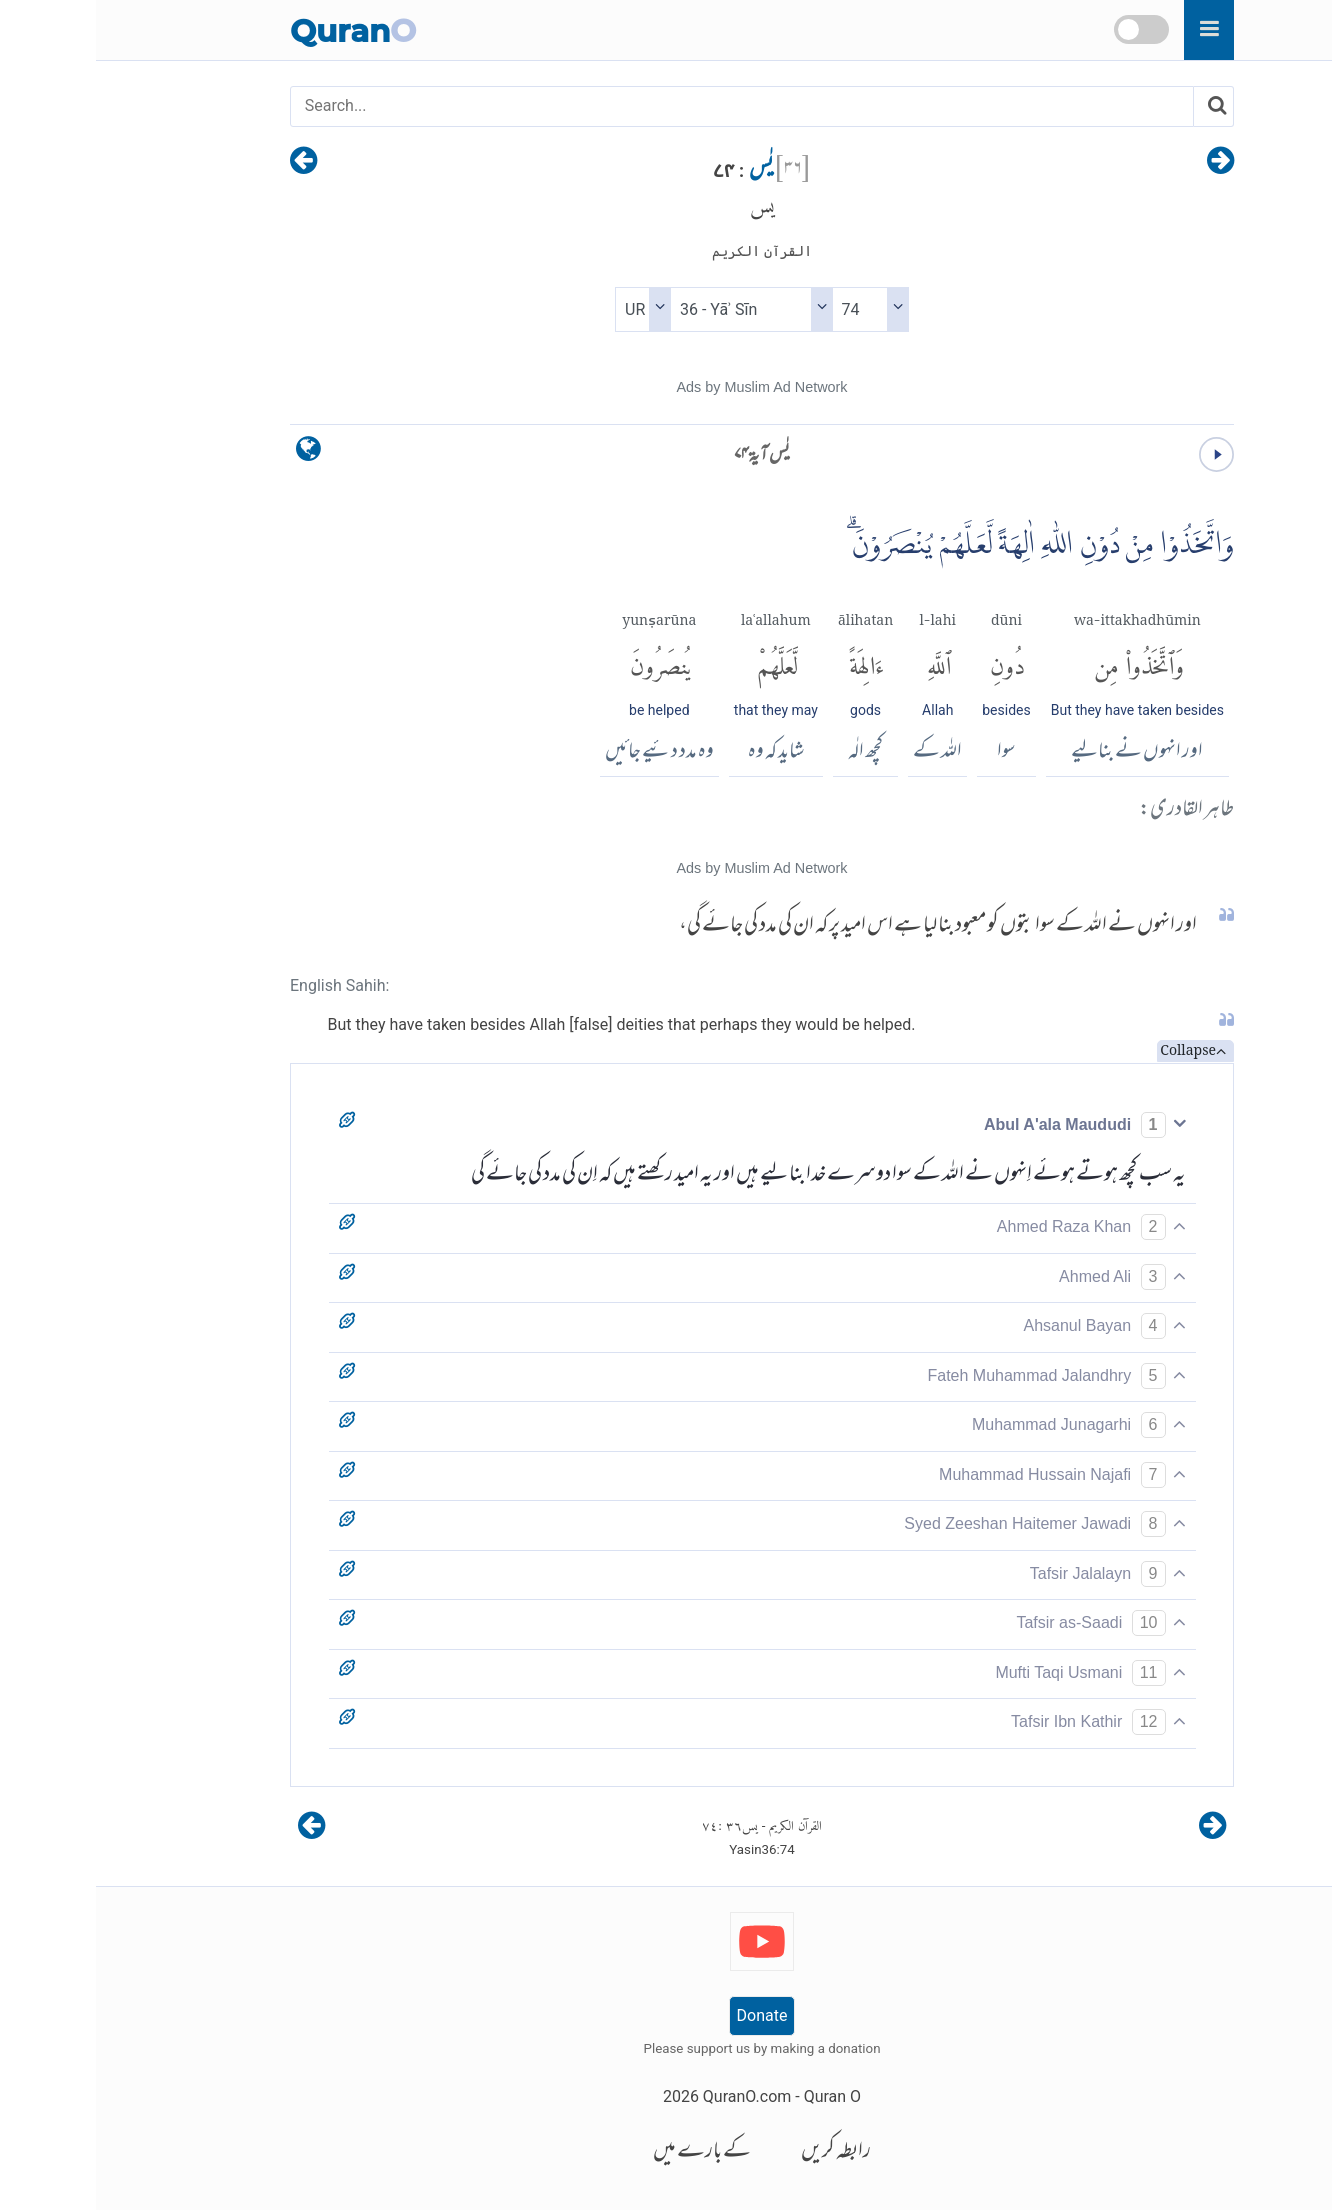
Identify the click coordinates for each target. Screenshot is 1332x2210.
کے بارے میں (606, 2152)
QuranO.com (651, 2096)
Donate (666, 2015)
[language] (212, 453)
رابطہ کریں (740, 2152)
